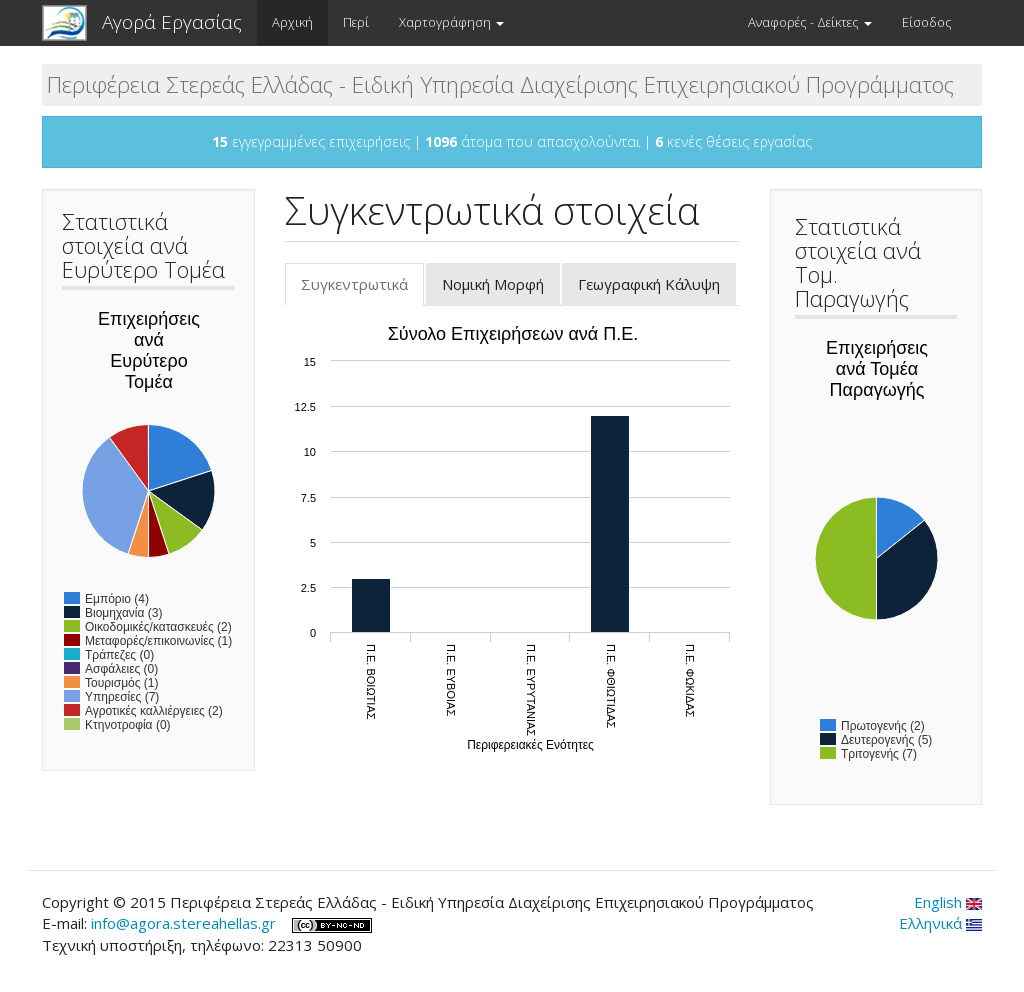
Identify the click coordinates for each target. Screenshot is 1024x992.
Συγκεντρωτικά (362, 290)
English (948, 902)
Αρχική (292, 22)
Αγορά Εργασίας (172, 22)
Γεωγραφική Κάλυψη (649, 284)
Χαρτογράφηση (451, 22)
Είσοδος (927, 22)
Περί (356, 22)
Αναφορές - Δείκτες (810, 22)
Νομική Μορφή (493, 284)
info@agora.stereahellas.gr (183, 923)
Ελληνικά (940, 923)
